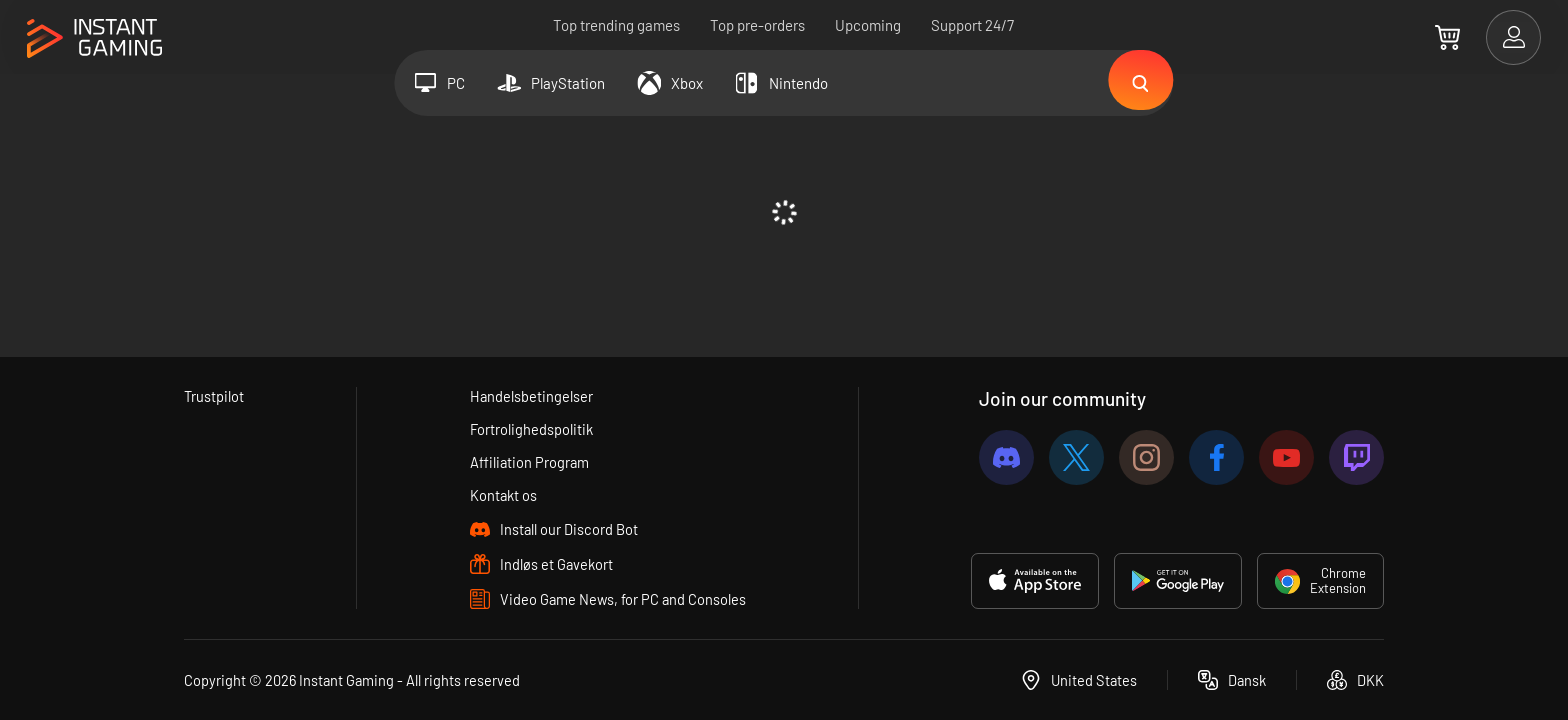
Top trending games (617, 25)
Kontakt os (503, 495)
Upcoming (869, 25)
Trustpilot (214, 396)
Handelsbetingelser (531, 396)
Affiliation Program (529, 462)
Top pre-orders (758, 25)
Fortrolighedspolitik (531, 429)
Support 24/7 (973, 25)
